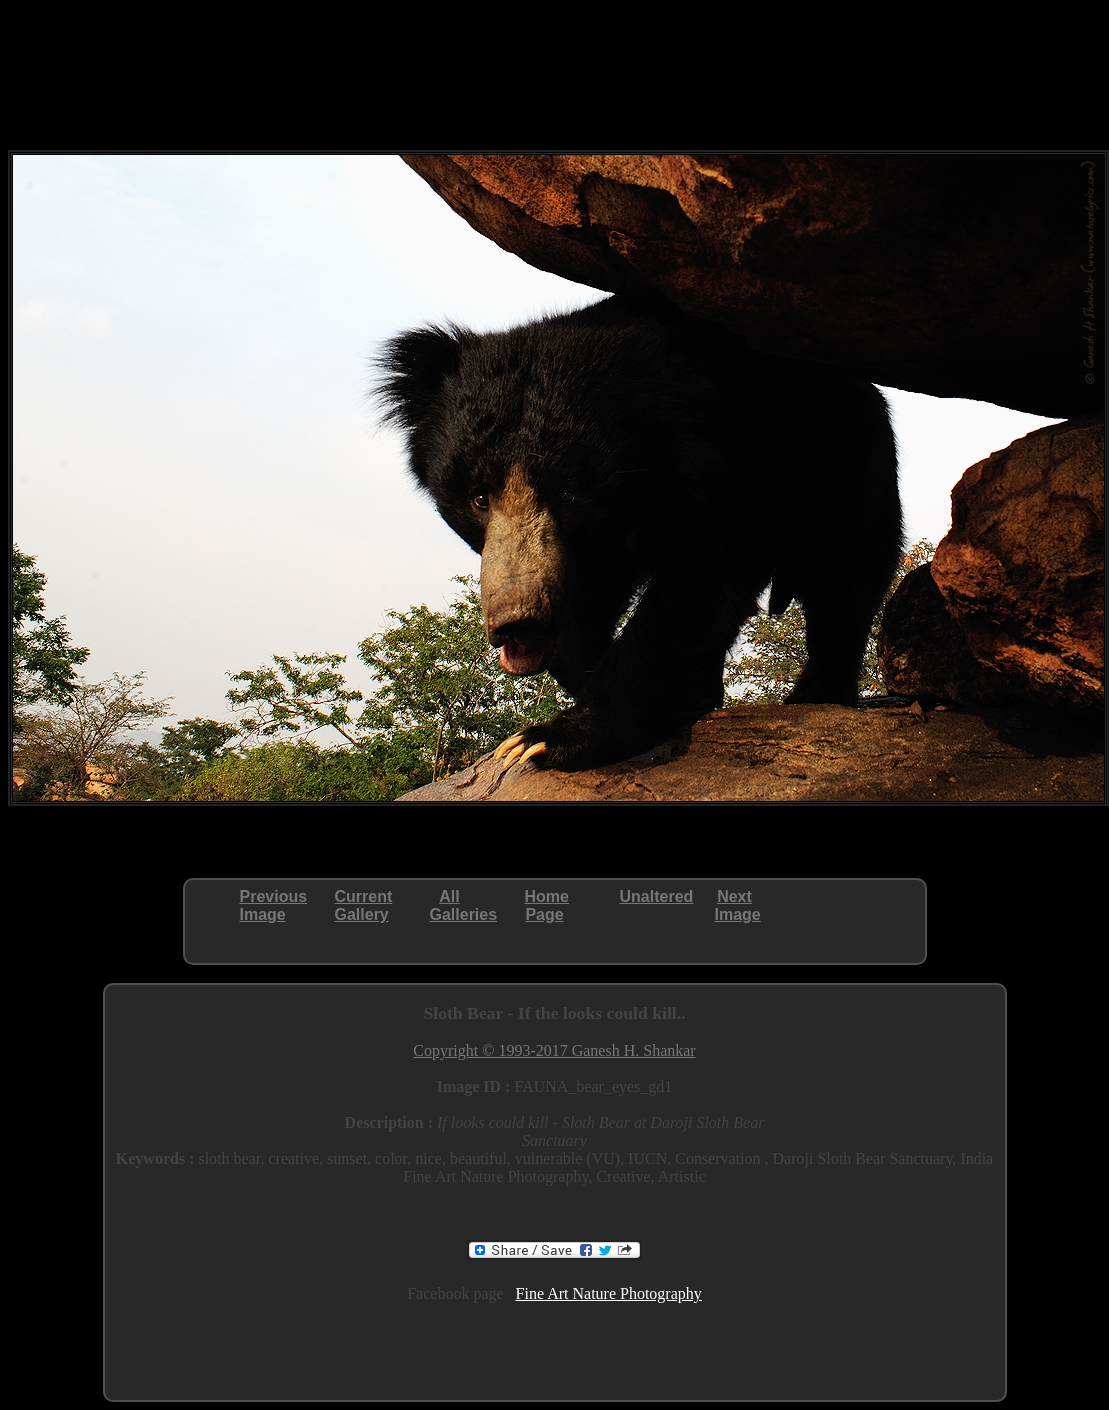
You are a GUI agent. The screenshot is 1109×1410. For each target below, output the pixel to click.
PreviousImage (274, 905)
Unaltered (657, 896)
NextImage (738, 905)
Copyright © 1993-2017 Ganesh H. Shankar (554, 1050)
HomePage (547, 905)
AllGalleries (464, 905)
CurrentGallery (364, 905)
